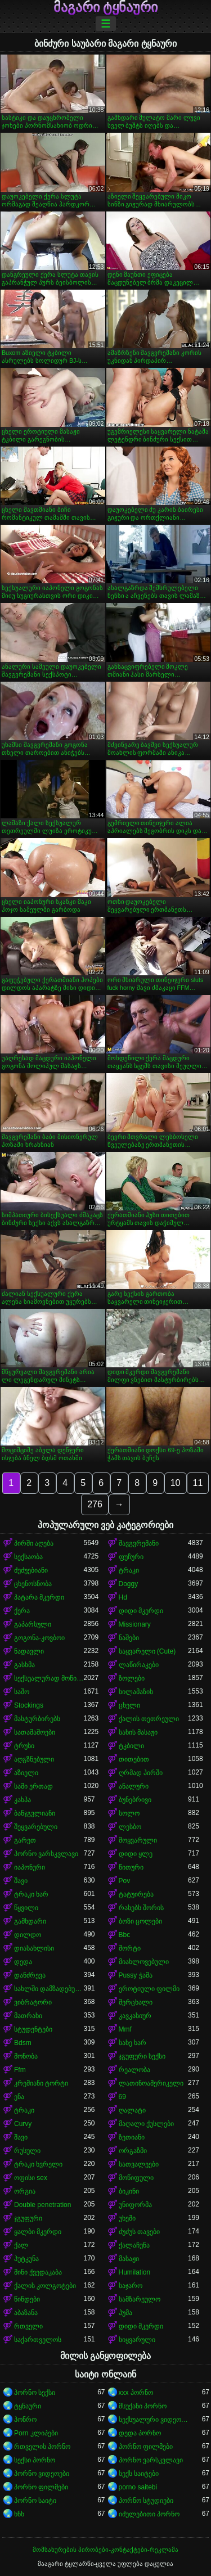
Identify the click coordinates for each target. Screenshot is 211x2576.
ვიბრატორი (33, 2002)
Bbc (125, 1935)
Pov (125, 1881)
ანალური (134, 1786)
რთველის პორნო (42, 2447)
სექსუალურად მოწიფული (49, 1678)
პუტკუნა (26, 2259)
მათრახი (28, 2016)
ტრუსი (24, 1746)
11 (198, 1483)
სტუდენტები (33, 2029)
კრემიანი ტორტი (41, 2083)
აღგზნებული (34, 1759)
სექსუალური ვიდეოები (153, 2420)
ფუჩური (131, 1557)
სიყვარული (137, 2340)
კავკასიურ (135, 2016)
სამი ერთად (33, 1786)
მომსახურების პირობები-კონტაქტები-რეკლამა (105, 2549)
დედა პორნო (140, 2433)
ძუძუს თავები (139, 2232)
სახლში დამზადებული (49, 1989)
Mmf (125, 2029)
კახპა (22, 1800)
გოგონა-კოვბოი (39, 1638)
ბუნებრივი (135, 1800)
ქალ (21, 2245)
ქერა (22, 1611)
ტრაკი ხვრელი (38, 2164)
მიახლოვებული (144, 1962)
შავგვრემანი (139, 1543)
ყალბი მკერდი (37, 2232)
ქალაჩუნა (134, 2245)
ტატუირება (136, 1894)
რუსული (27, 2151)
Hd (123, 1597)
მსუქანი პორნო (143, 2406)
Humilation (135, 2272)
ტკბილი (131, 1746)
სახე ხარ (132, 2043)
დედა (23, 1962)
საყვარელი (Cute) (147, 1651)
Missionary (135, 1624)
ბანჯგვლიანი (34, 1813)
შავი (21, 1881)
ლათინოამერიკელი (151, 2083)
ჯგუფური (28, 2218)
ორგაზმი (133, 2151)
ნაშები (129, 1638)
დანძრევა (30, 1975)
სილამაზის (136, 1692)
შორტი (130, 1948)
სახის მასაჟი (138, 1732)
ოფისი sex (30, 2178)
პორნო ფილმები (146, 2447)
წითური (131, 1867)
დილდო (27, 1935)
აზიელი (26, 1773)
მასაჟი (129, 2259)
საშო (21, 1692)
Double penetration (42, 2205)
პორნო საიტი (35, 2501)
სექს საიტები (139, 2474)
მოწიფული (136, 2178)
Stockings (28, 1705)
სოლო (129, 1813)
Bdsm (23, 2043)
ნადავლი (29, 1651)
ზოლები (132, 1678)
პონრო (25, 2420)
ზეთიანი (132, 2137)
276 (94, 1504)
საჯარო (130, 2286)
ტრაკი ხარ (31, 1894)
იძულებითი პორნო (149, 2514)
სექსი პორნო (34, 2460)
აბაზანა (26, 2313)
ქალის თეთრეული (149, 1719)
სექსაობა (28, 1557)
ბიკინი (129, 2191)
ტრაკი (129, 1570)
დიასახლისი (34, 1948)
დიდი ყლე (135, 1854)
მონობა (26, 2056)
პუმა (125, 2313)
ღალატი (132, 2110)
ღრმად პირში (141, 1773)
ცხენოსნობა (33, 1584)
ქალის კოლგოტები (45, 2286)
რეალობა (134, 2070)
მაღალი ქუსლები (146, 2124)
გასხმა (24, 1665)
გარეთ (25, 1840)
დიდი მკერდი (141, 1611)
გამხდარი (30, 1921)
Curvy (23, 2124)
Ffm (20, 2070)
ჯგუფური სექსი (142, 2056)
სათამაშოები (34, 1732)
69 (122, 2097)
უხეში (127, 2218)
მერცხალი (135, 2002)
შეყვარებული (35, 1827)
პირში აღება (33, 1543)
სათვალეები (139, 2164)
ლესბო (130, 1827)
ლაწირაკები (139, 1665)
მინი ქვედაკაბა (38, 2272)
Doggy (128, 1584)
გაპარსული (32, 1624)
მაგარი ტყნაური (105, 7)
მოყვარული (138, 1840)
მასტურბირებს (37, 1719)
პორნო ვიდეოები (41, 2474)
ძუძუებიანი (31, 1570)
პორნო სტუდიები (146, 2501)
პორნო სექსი (34, 2393)
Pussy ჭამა (135, 1975)
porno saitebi (138, 2487)
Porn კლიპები (36, 2433)
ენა (19, 2097)
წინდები (27, 2299)
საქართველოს (37, 2340)
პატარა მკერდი (39, 1597)
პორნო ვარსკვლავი (46, 1854)
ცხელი (129, 1705)
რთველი (28, 2326)
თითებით (134, 1759)
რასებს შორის (141, 1908)
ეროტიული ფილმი (149, 1989)
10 (175, 1483)
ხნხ (19, 2514)
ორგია (24, 2191)
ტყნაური (27, 2406)
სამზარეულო (139, 2299)
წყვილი (26, 1908)
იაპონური (29, 1867)
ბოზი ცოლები (140, 1921)
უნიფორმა (135, 2205)
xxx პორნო (136, 2393)
